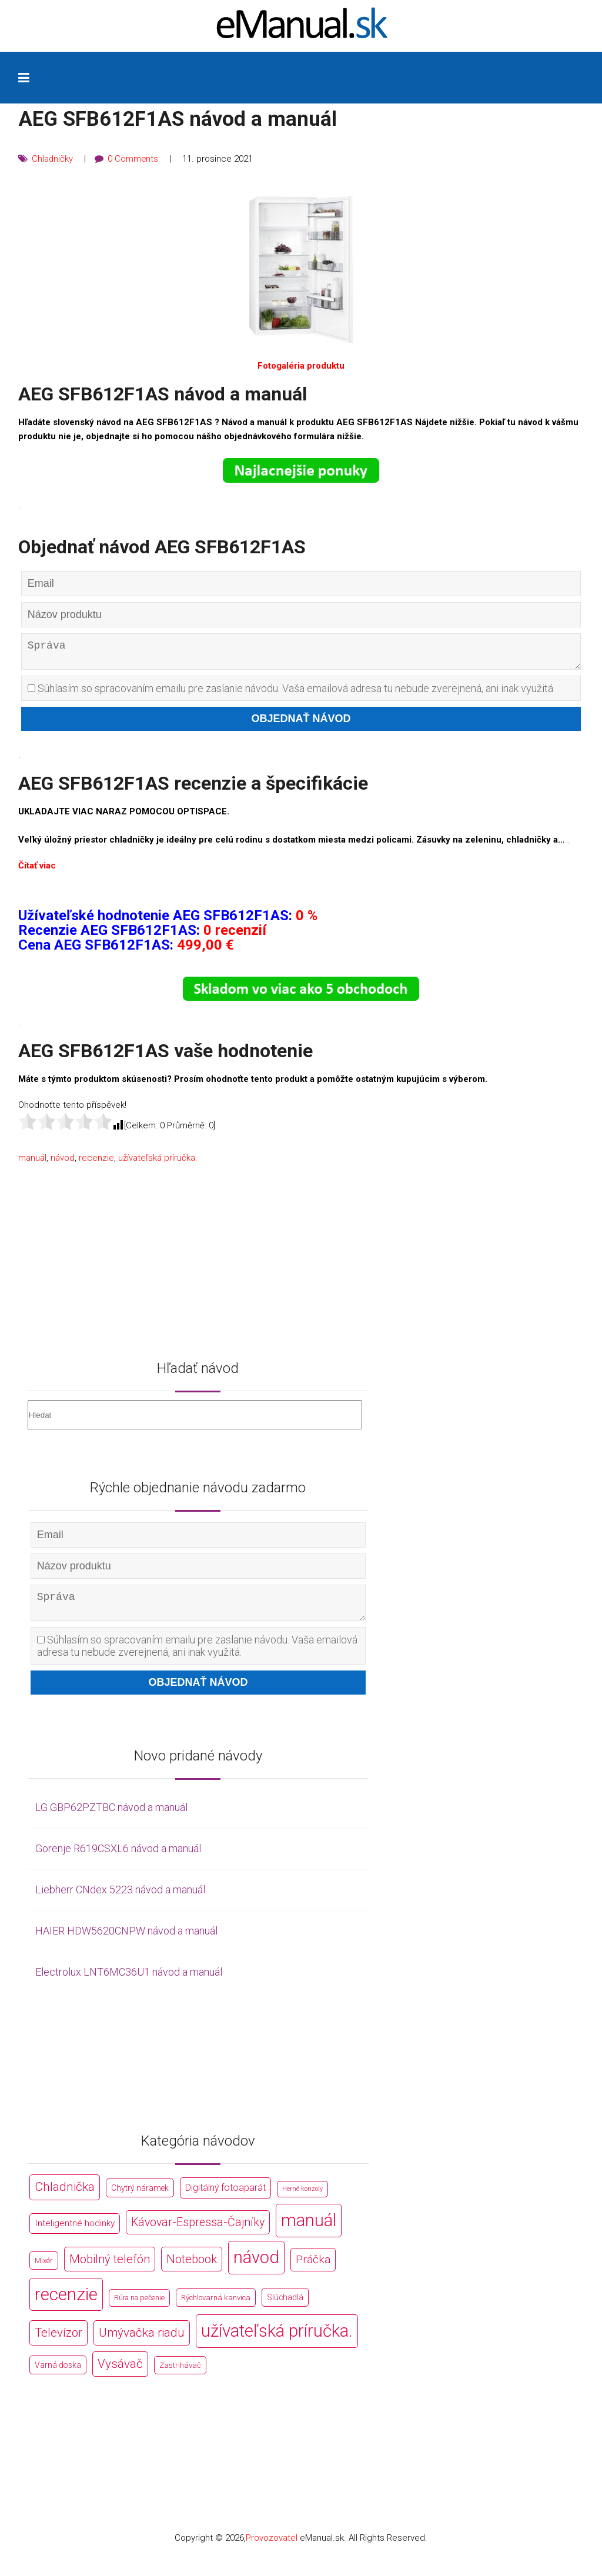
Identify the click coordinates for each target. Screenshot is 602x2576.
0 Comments (133, 158)
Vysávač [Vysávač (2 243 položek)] (120, 2373)
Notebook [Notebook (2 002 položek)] (191, 2268)
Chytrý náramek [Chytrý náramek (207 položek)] (140, 2197)
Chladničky (52, 158)
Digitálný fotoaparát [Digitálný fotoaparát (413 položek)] (225, 2197)
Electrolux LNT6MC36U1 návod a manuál (128, 1980)
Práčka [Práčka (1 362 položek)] (313, 2268)
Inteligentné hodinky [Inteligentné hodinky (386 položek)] (75, 2232)
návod (63, 1162)
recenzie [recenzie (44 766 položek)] (66, 2303)
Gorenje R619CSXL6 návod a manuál (118, 1858)
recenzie (96, 1162)
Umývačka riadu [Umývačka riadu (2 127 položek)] (142, 2342)
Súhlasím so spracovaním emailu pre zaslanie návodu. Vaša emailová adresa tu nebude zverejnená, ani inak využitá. (291, 693)
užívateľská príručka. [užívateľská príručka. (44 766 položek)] (277, 2340)
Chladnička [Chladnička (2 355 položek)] (65, 2196)
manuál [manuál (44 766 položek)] (308, 2229)
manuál (32, 1162)
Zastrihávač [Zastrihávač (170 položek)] (180, 2374)
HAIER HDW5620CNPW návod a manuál (126, 1939)
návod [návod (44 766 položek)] (256, 2266)
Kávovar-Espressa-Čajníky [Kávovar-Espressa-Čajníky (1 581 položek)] (198, 2231)
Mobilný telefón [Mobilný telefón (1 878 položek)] (109, 2268)
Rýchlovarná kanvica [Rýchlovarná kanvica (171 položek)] (215, 2306)
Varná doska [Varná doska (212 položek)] (58, 2374)
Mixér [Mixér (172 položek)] (44, 2269)
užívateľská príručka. (158, 1162)
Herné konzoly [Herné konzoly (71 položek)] (302, 2198)
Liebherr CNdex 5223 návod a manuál (120, 1898)
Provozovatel (271, 2547)
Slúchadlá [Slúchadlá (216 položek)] (285, 2306)
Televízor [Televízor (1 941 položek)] (58, 2342)
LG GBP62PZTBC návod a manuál (111, 1816)
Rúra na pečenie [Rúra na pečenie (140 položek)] (139, 2306)
